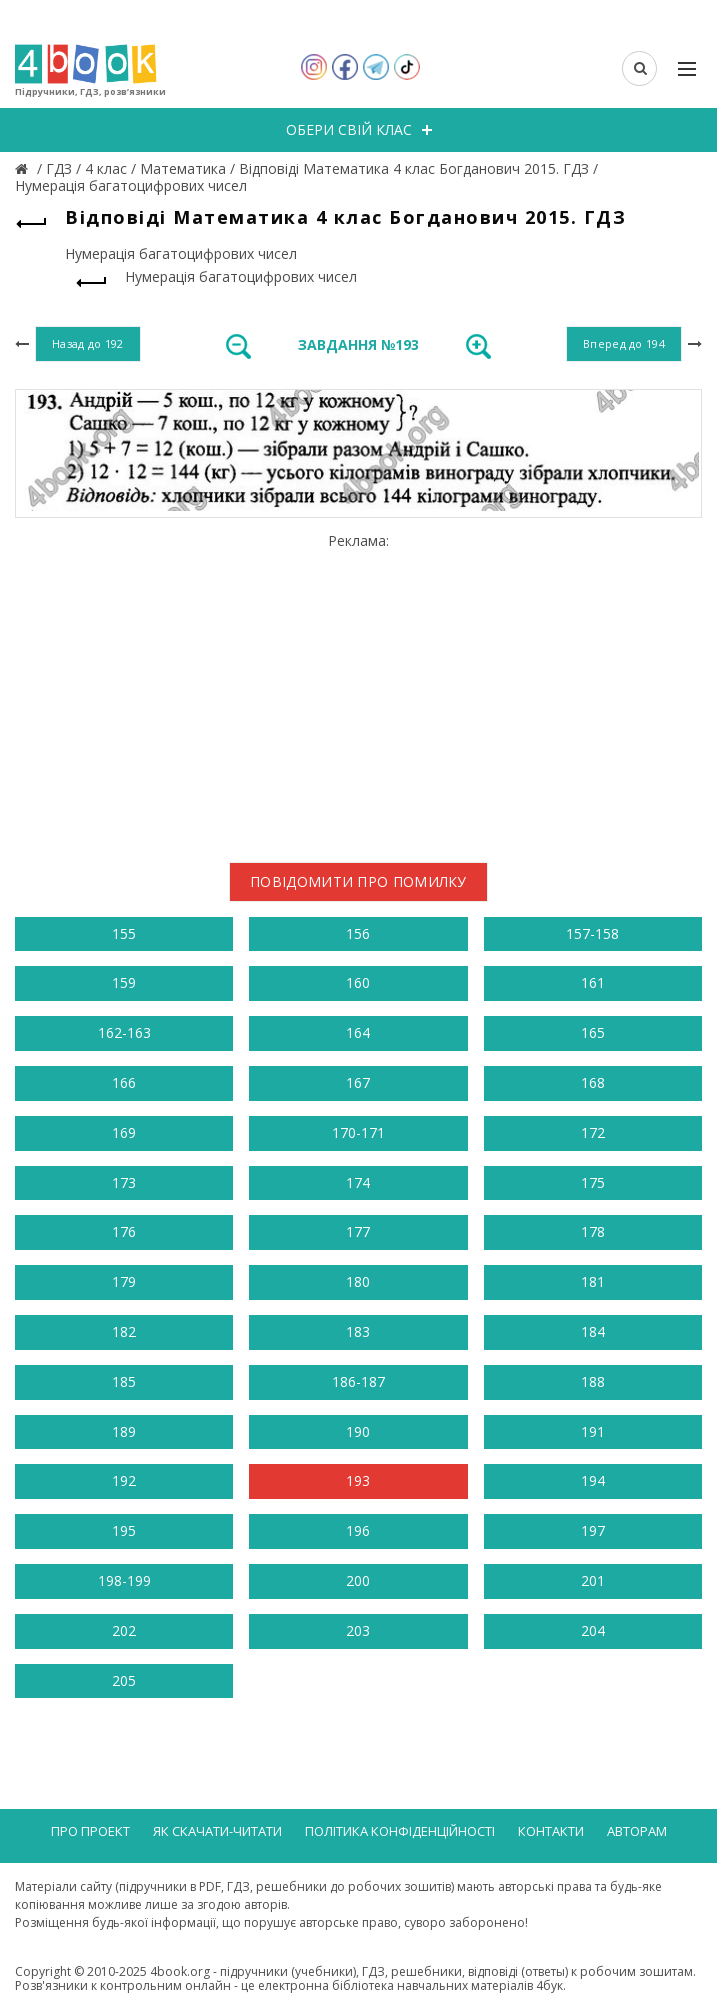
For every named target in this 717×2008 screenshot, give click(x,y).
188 (593, 1381)
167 (358, 1082)
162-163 (124, 1032)
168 (593, 1082)
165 (593, 1032)
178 (593, 1231)
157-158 (592, 933)
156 (358, 933)
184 (593, 1331)
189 (124, 1431)
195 (124, 1530)
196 (358, 1530)
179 (124, 1281)
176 (124, 1231)
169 (124, 1132)
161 (593, 982)
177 (358, 1231)
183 (358, 1331)
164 (358, 1032)
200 (358, 1580)
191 (593, 1431)
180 (358, 1281)
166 (124, 1082)
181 (593, 1281)
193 (358, 1480)
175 (593, 1182)
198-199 (124, 1580)
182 (124, 1331)
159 (124, 982)
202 (124, 1630)
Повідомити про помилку (358, 881)
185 (124, 1381)
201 (593, 1580)
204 (593, 1630)
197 (593, 1530)
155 (124, 933)
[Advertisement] (358, 690)
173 (124, 1182)
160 (358, 982)
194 (593, 1480)
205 (124, 1680)
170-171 (358, 1132)
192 (124, 1480)
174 (358, 1182)
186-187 (358, 1381)
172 (593, 1132)
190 (358, 1431)
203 (358, 1630)
